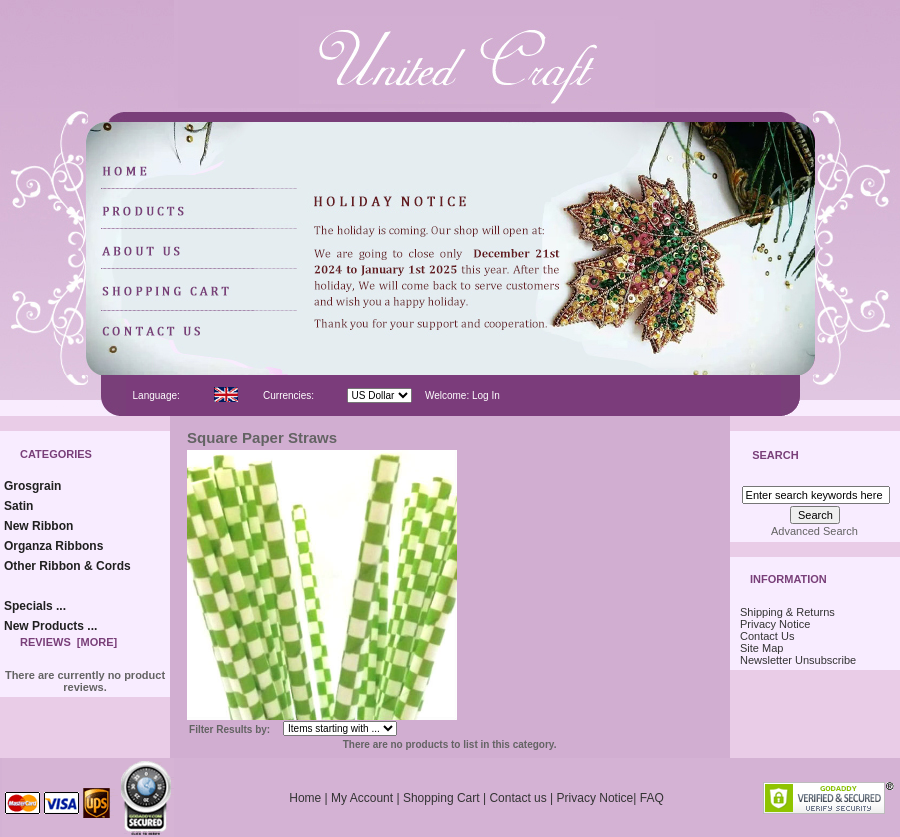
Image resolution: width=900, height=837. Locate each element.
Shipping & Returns (787, 612)
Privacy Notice (775, 624)
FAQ (652, 798)
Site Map (761, 648)
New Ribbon (38, 526)
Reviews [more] (68, 642)
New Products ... (50, 626)
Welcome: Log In (462, 395)
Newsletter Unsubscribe (798, 660)
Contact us (517, 798)
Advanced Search (814, 531)
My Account (362, 798)
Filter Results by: (229, 729)
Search (775, 456)
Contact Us (767, 636)
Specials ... (35, 606)
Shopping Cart (441, 798)
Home (305, 798)
